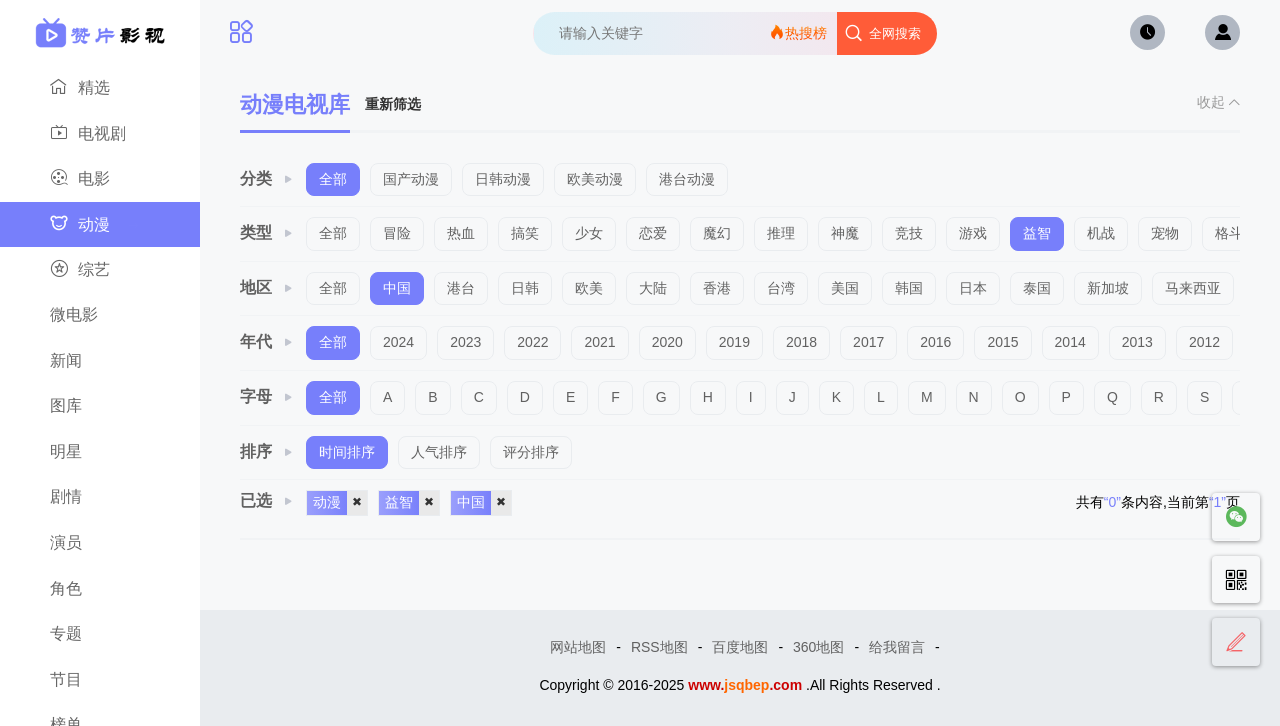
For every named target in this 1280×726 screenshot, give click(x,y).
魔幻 (717, 233)
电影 (95, 179)
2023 (465, 342)
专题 (95, 635)
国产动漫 (411, 179)
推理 (781, 233)
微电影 (95, 316)
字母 (267, 396)
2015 (1002, 342)
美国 (845, 288)
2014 (1070, 342)
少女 (589, 233)
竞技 (909, 233)
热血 (461, 233)
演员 (95, 544)
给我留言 (897, 647)
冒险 (397, 233)
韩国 (909, 288)
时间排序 (347, 452)
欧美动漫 (595, 179)
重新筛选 (393, 104)
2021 (599, 342)
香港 (717, 288)
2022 (532, 342)
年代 (267, 341)
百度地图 (740, 647)
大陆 (653, 288)
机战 (1101, 233)
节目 (95, 681)
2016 (935, 342)
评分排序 (531, 452)
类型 (267, 232)
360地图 (818, 647)
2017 (868, 342)
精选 (95, 88)
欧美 (589, 288)
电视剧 (95, 134)
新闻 (95, 362)
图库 (95, 407)
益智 (1037, 233)
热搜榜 (798, 32)
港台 (461, 288)
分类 (267, 178)
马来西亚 (1193, 288)
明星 (95, 453)
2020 (667, 342)
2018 (801, 342)
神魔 (845, 233)
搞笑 (525, 233)
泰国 (1037, 288)
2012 (1204, 342)
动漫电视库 (295, 104)
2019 (734, 342)
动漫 (95, 225)
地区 (267, 287)
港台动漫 (687, 179)
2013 (1137, 342)
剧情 (95, 498)
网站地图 (578, 647)
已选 (267, 500)
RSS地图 (659, 647)
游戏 (973, 233)
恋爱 (653, 233)
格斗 (1229, 233)
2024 (398, 342)
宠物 (1165, 233)
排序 (267, 451)
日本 (973, 288)
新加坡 (1108, 288)
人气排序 (439, 452)
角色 (95, 590)
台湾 (781, 288)
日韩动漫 (503, 179)
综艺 (95, 270)
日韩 (525, 288)
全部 (333, 179)
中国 (397, 288)
